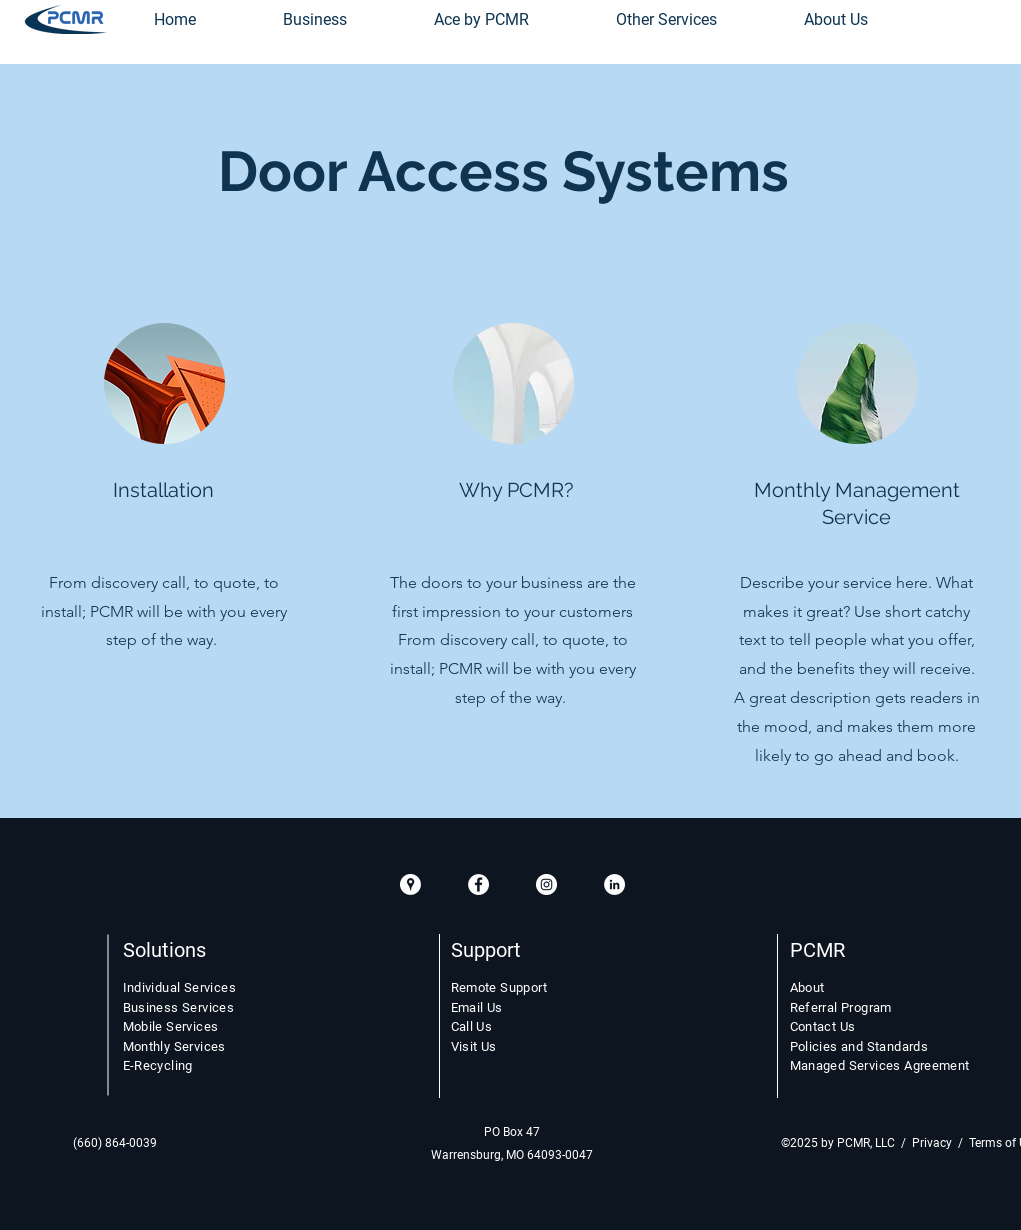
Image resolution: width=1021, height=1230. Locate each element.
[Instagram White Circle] (546, 884)
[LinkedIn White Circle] (614, 884)
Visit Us (474, 1046)
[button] (667, 20)
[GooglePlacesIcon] (410, 884)
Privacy (932, 1143)
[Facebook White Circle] (478, 884)
